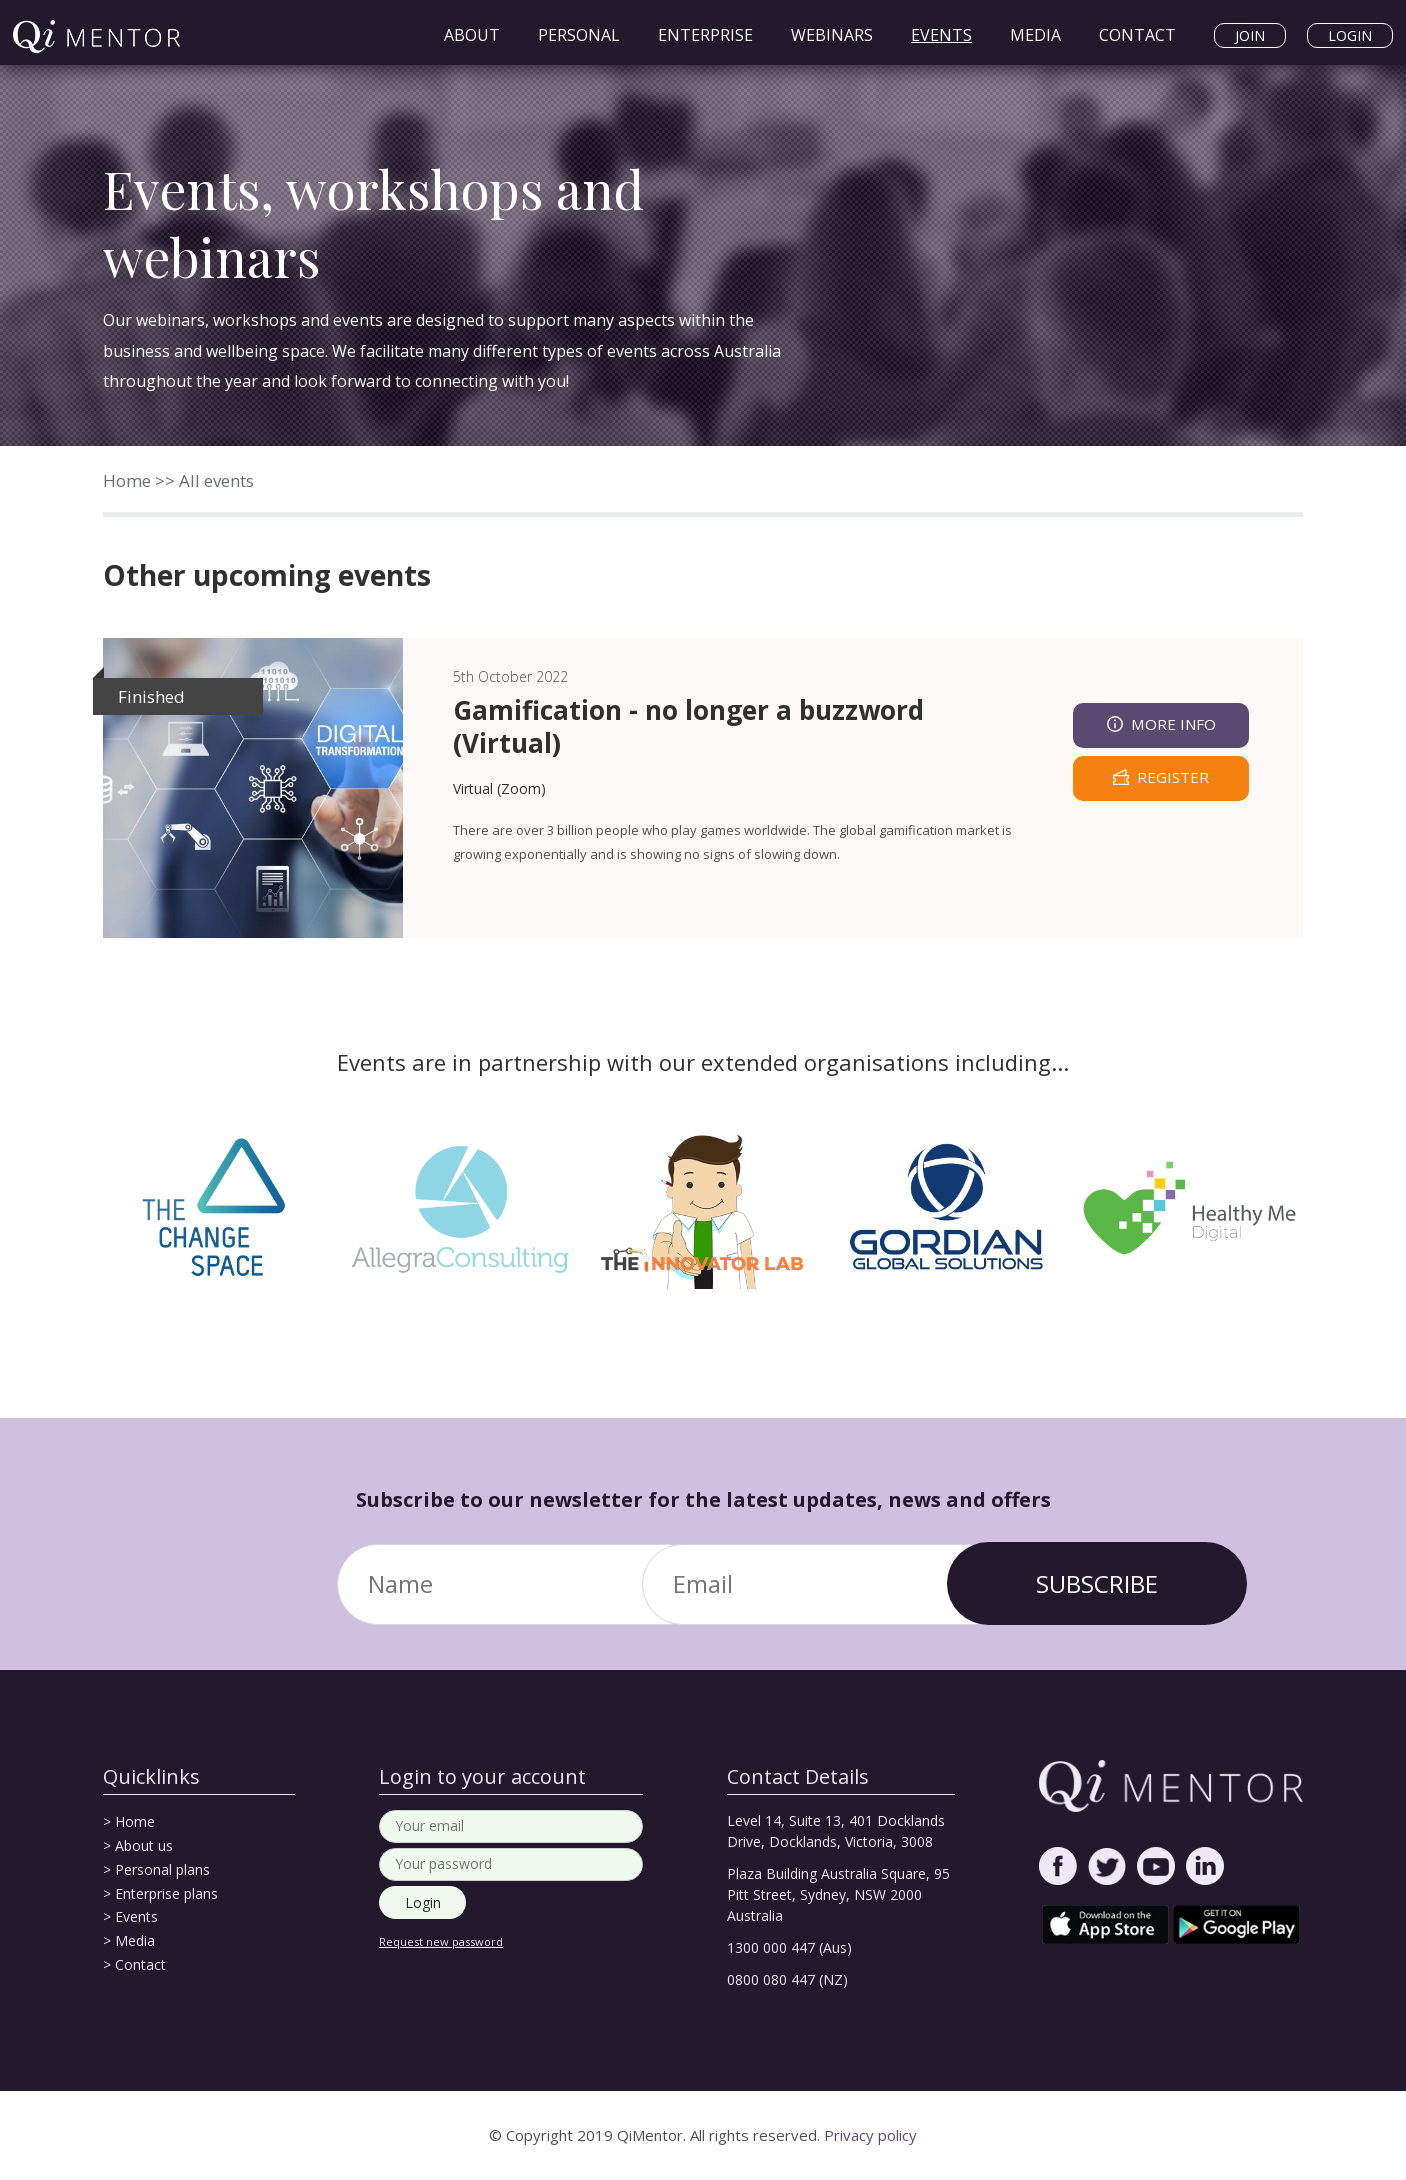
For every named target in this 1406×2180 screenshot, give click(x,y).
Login (1350, 35)
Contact (1137, 35)
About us (144, 1845)
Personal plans (162, 1869)
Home (127, 480)
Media (1035, 35)
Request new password (441, 1941)
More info (1173, 724)
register (1173, 777)
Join (1250, 35)
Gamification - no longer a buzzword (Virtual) (688, 727)
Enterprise (705, 35)
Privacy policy (870, 2135)
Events (941, 35)
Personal (579, 35)
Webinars (832, 35)
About (472, 35)
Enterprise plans (166, 1893)
